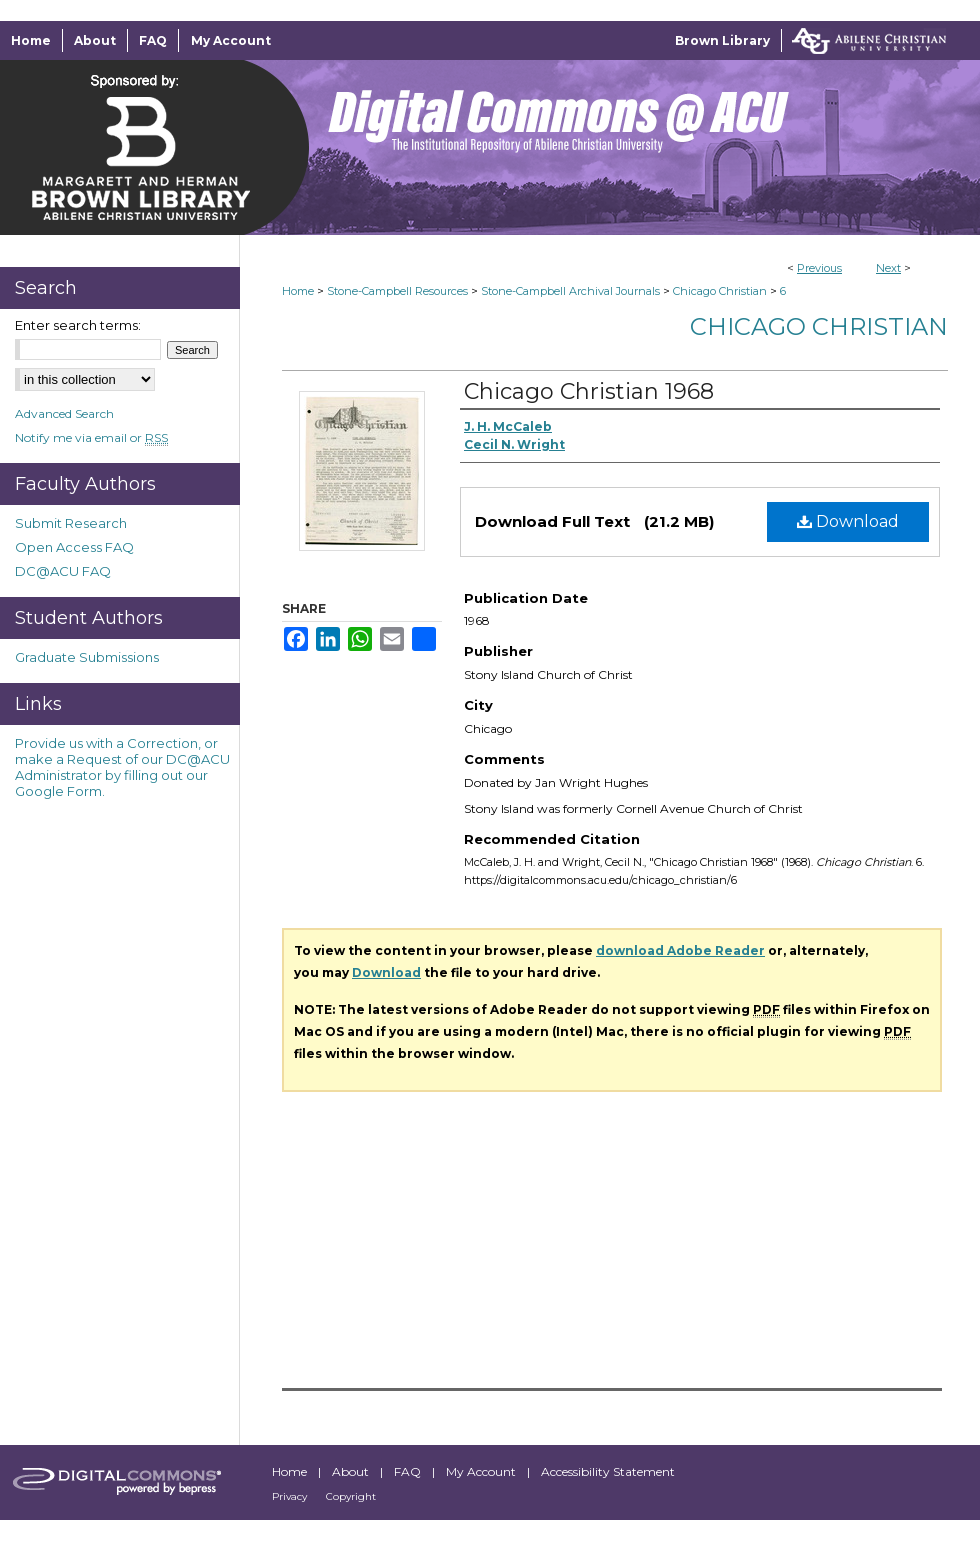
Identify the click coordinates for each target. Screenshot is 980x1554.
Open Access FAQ (74, 547)
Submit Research (71, 523)
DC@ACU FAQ (63, 571)
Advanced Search (64, 413)
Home (298, 291)
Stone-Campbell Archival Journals (570, 291)
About (352, 1471)
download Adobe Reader (680, 950)
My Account (482, 1471)
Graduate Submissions (87, 657)
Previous (819, 268)
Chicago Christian (720, 291)
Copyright (351, 1496)
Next (888, 268)
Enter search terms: (78, 325)
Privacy (291, 1496)
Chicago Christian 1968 (589, 391)
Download (848, 521)
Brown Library (722, 40)
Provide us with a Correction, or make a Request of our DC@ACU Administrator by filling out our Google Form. (122, 767)
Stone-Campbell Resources (397, 291)
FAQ (409, 1471)
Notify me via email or (91, 437)
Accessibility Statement (608, 1471)
